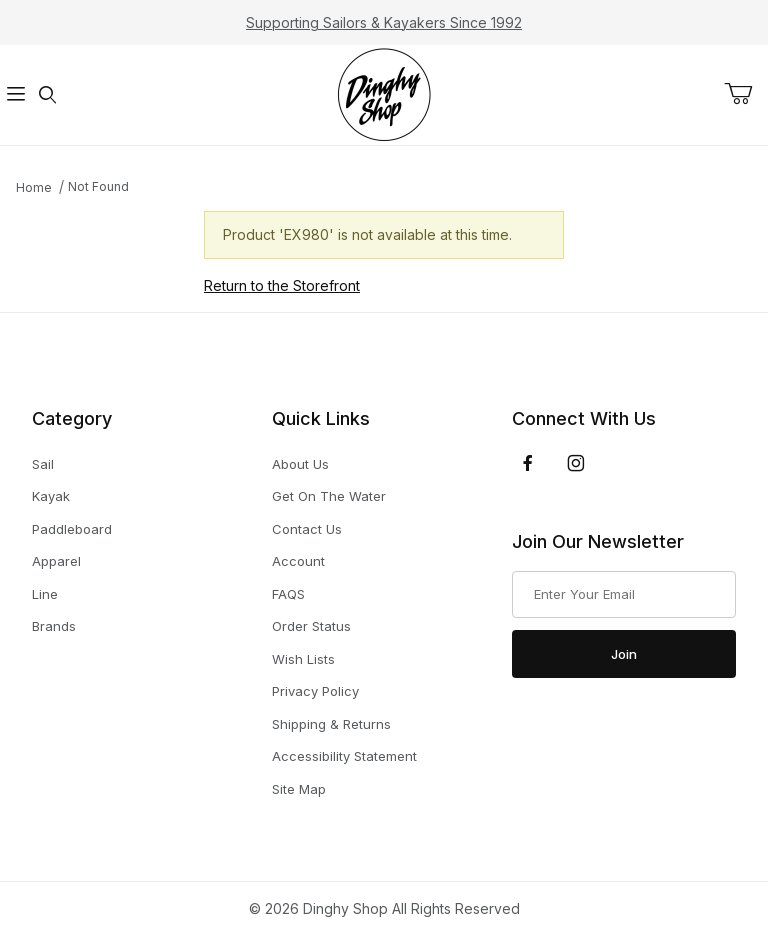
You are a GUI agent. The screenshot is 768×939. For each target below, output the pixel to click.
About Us (300, 464)
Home (34, 187)
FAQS (288, 594)
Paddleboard (72, 529)
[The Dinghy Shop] (384, 93)
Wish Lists (303, 659)
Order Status (311, 626)
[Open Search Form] (48, 95)
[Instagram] (576, 463)
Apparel (56, 561)
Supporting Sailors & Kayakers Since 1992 (384, 22)
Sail (43, 464)
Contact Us (307, 529)
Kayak (51, 496)
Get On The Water (329, 496)
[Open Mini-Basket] (746, 94)
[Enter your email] (624, 595)
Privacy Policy (315, 691)
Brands (54, 626)
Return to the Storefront (282, 285)
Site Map (299, 789)
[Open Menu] (16, 95)
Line (45, 594)
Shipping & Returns (331, 724)
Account (298, 561)
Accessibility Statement (344, 756)
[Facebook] (528, 463)
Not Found (98, 186)
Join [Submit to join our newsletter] (624, 654)
